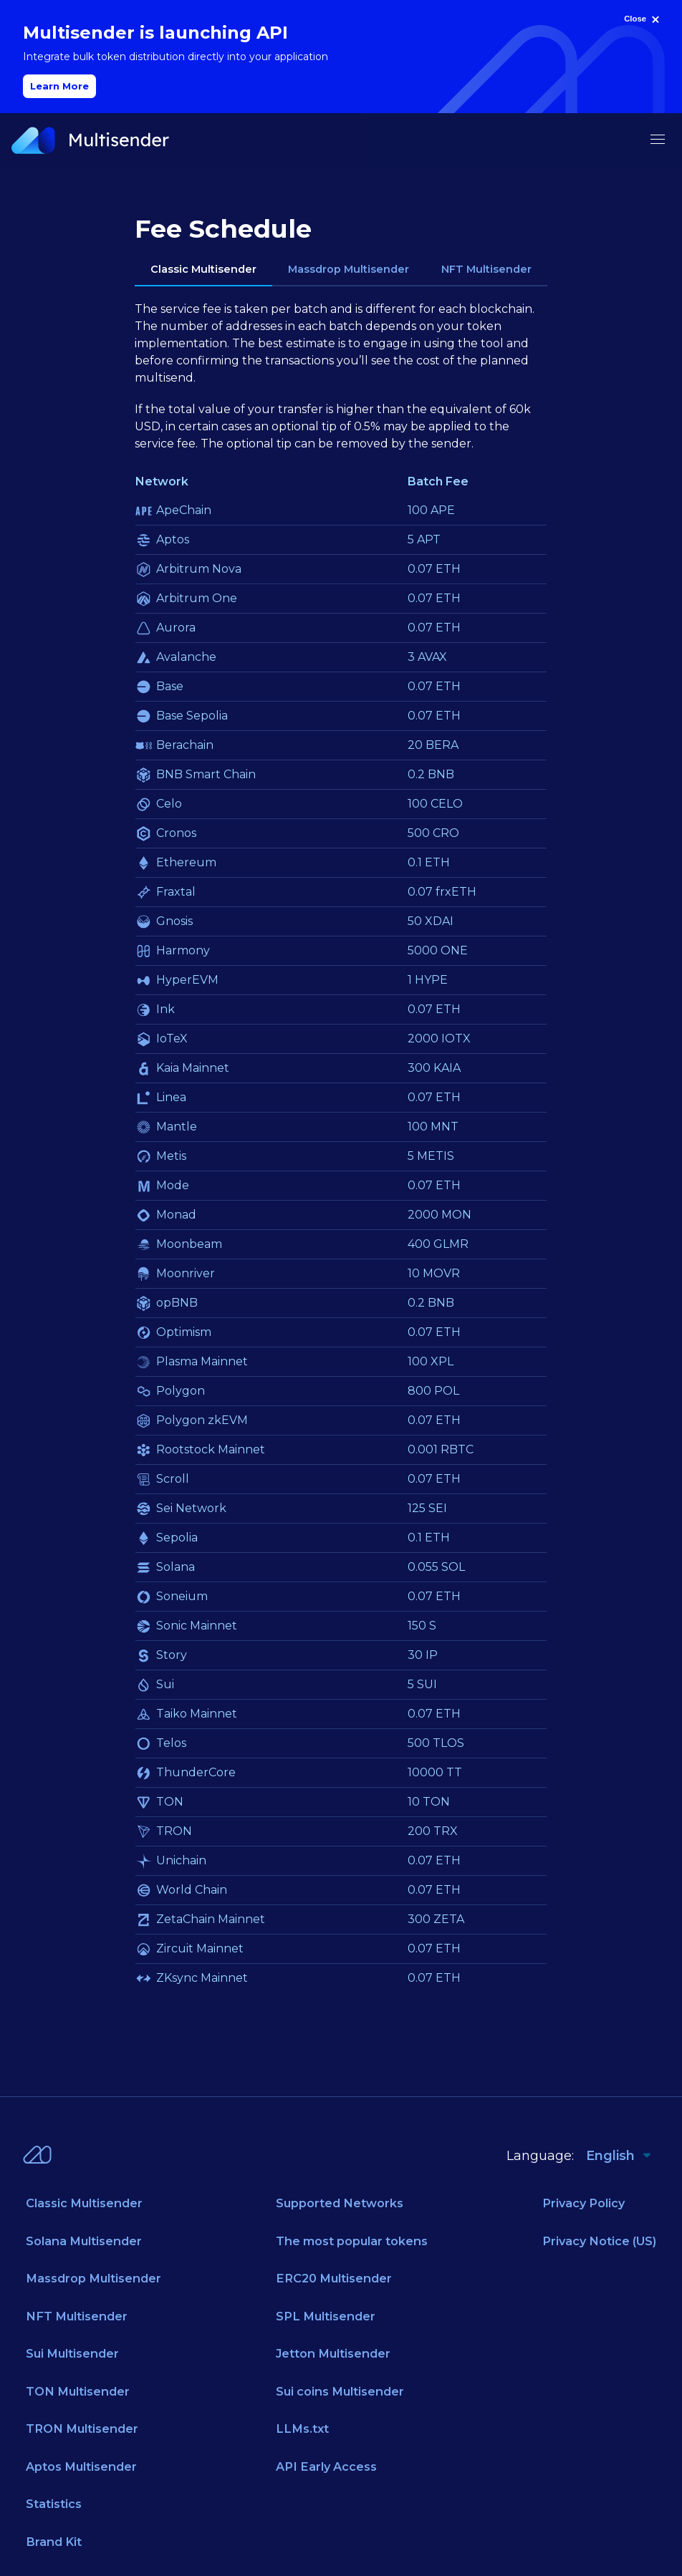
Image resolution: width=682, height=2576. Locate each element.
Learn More (59, 86)
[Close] (643, 19)
